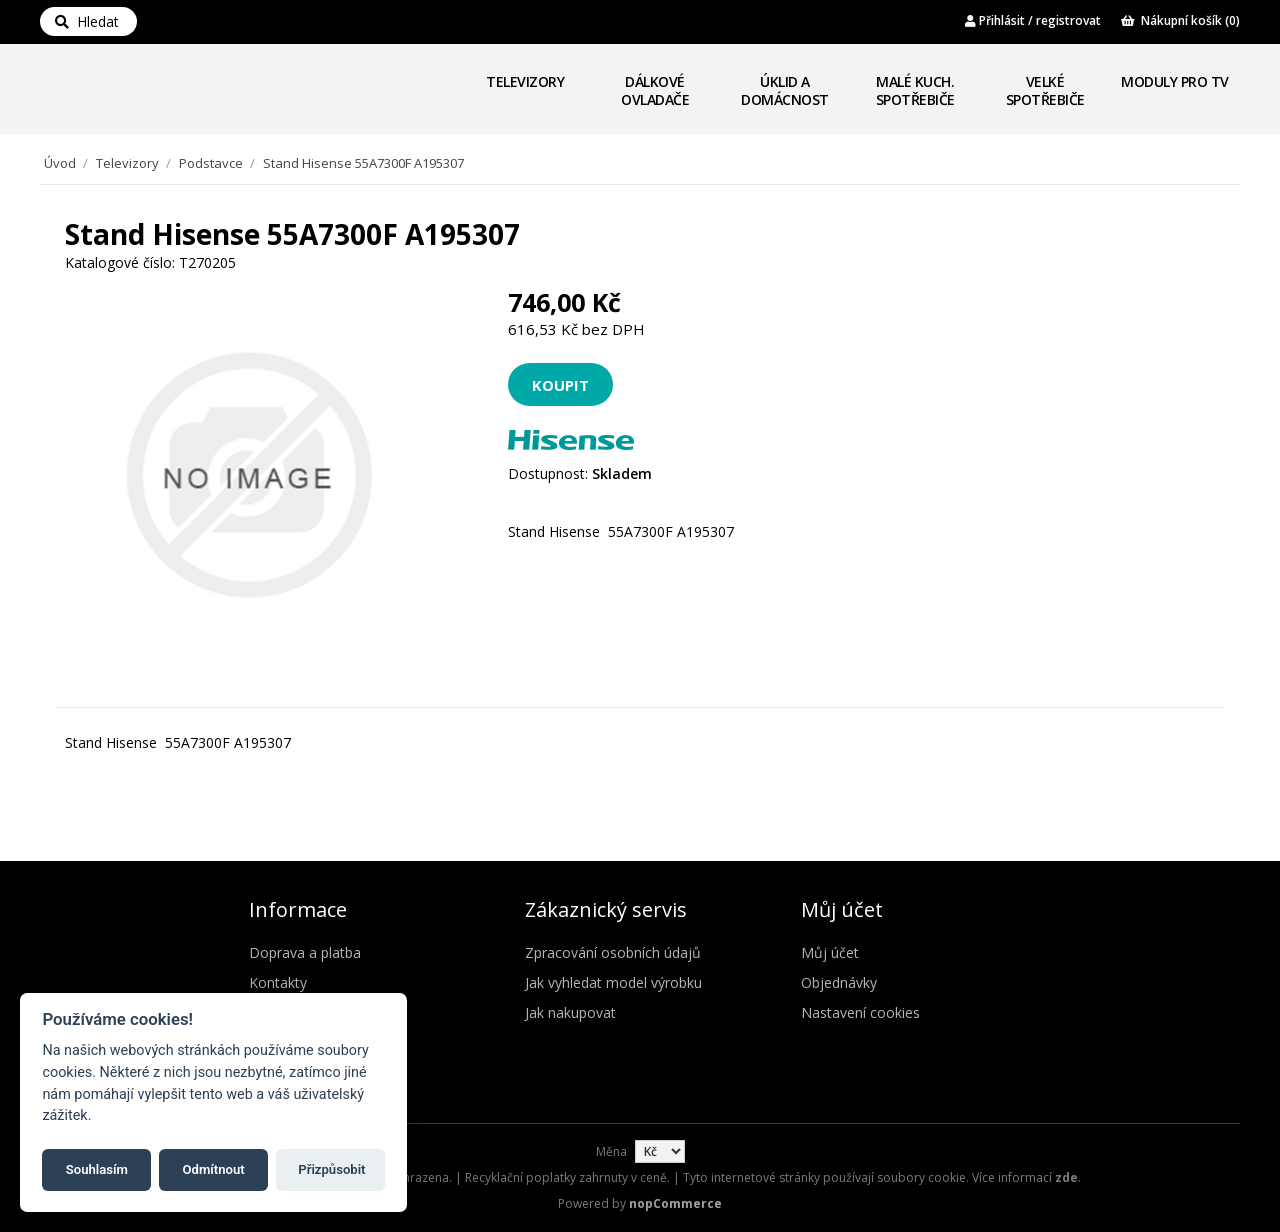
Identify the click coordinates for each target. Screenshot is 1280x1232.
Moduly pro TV (1175, 81)
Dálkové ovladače (655, 90)
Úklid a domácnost (785, 90)
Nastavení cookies (860, 1012)
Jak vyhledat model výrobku (613, 982)
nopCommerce (675, 1203)
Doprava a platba (305, 952)
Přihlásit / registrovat (1033, 20)
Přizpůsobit (331, 1169)
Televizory (525, 81)
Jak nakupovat (570, 1012)
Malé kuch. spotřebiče (915, 90)
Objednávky (839, 982)
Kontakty (278, 982)
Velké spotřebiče (1045, 90)
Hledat (87, 21)
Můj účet (830, 952)
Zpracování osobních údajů (613, 952)
